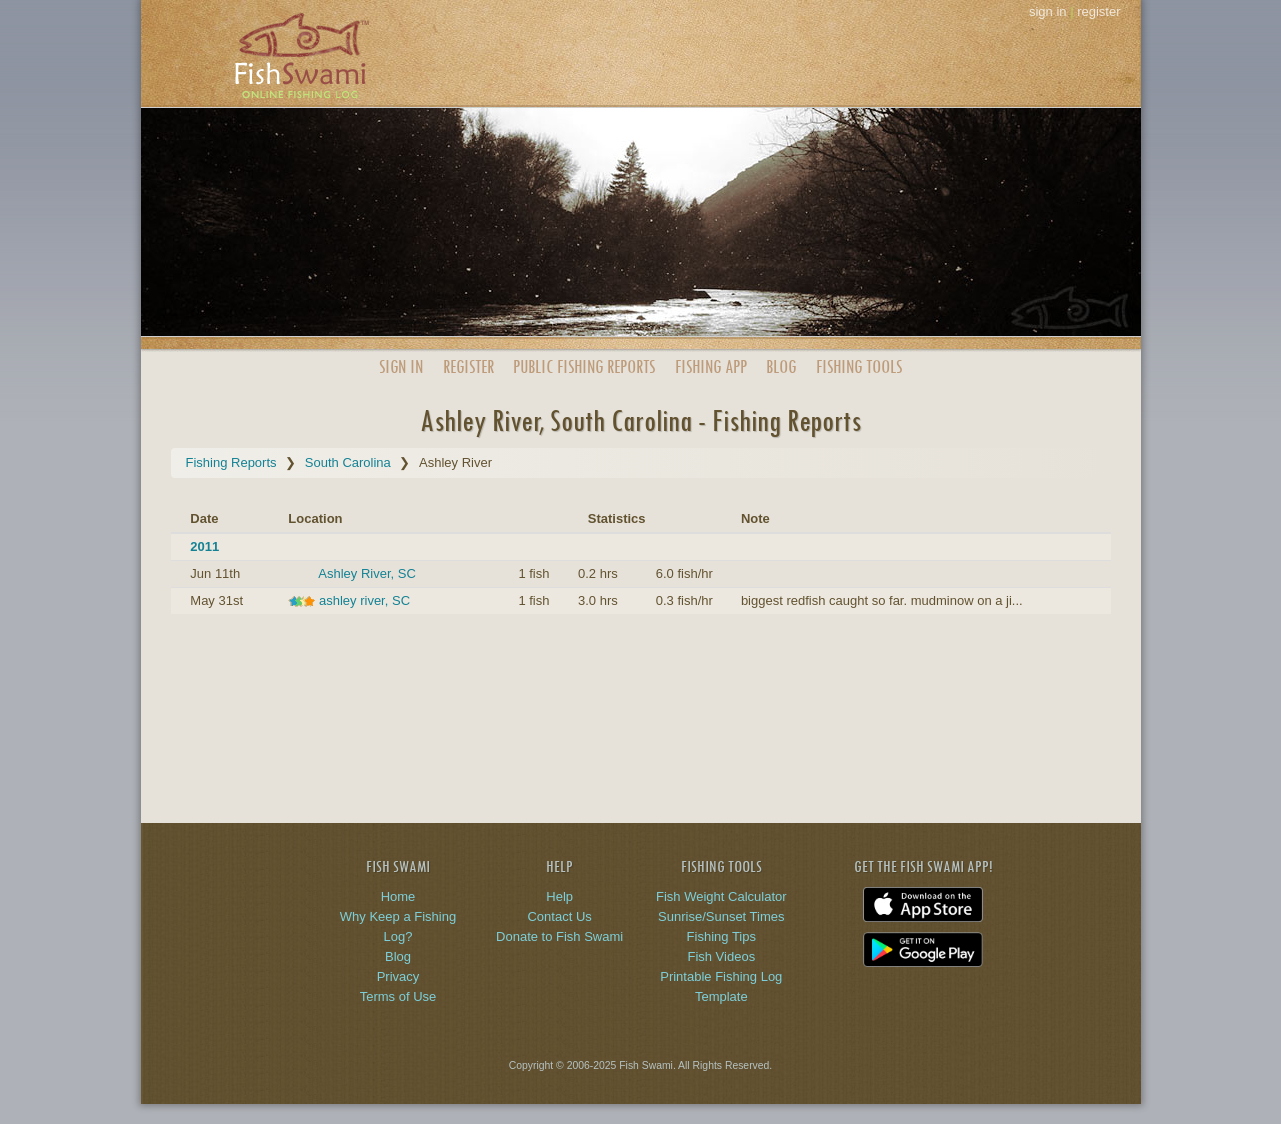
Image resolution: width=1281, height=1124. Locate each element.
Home (398, 896)
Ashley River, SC (367, 573)
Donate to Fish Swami (559, 936)
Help (559, 896)
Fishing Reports (231, 462)
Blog (781, 366)
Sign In (401, 366)
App (711, 366)
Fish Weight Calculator (721, 896)
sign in (1048, 11)
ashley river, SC (364, 600)
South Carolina (348, 462)
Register (468, 366)
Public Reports (584, 366)
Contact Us (559, 916)
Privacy (398, 976)
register (1098, 11)
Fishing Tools (859, 366)
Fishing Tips (721, 936)
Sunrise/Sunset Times (721, 916)
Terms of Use (398, 996)
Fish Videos (721, 956)
